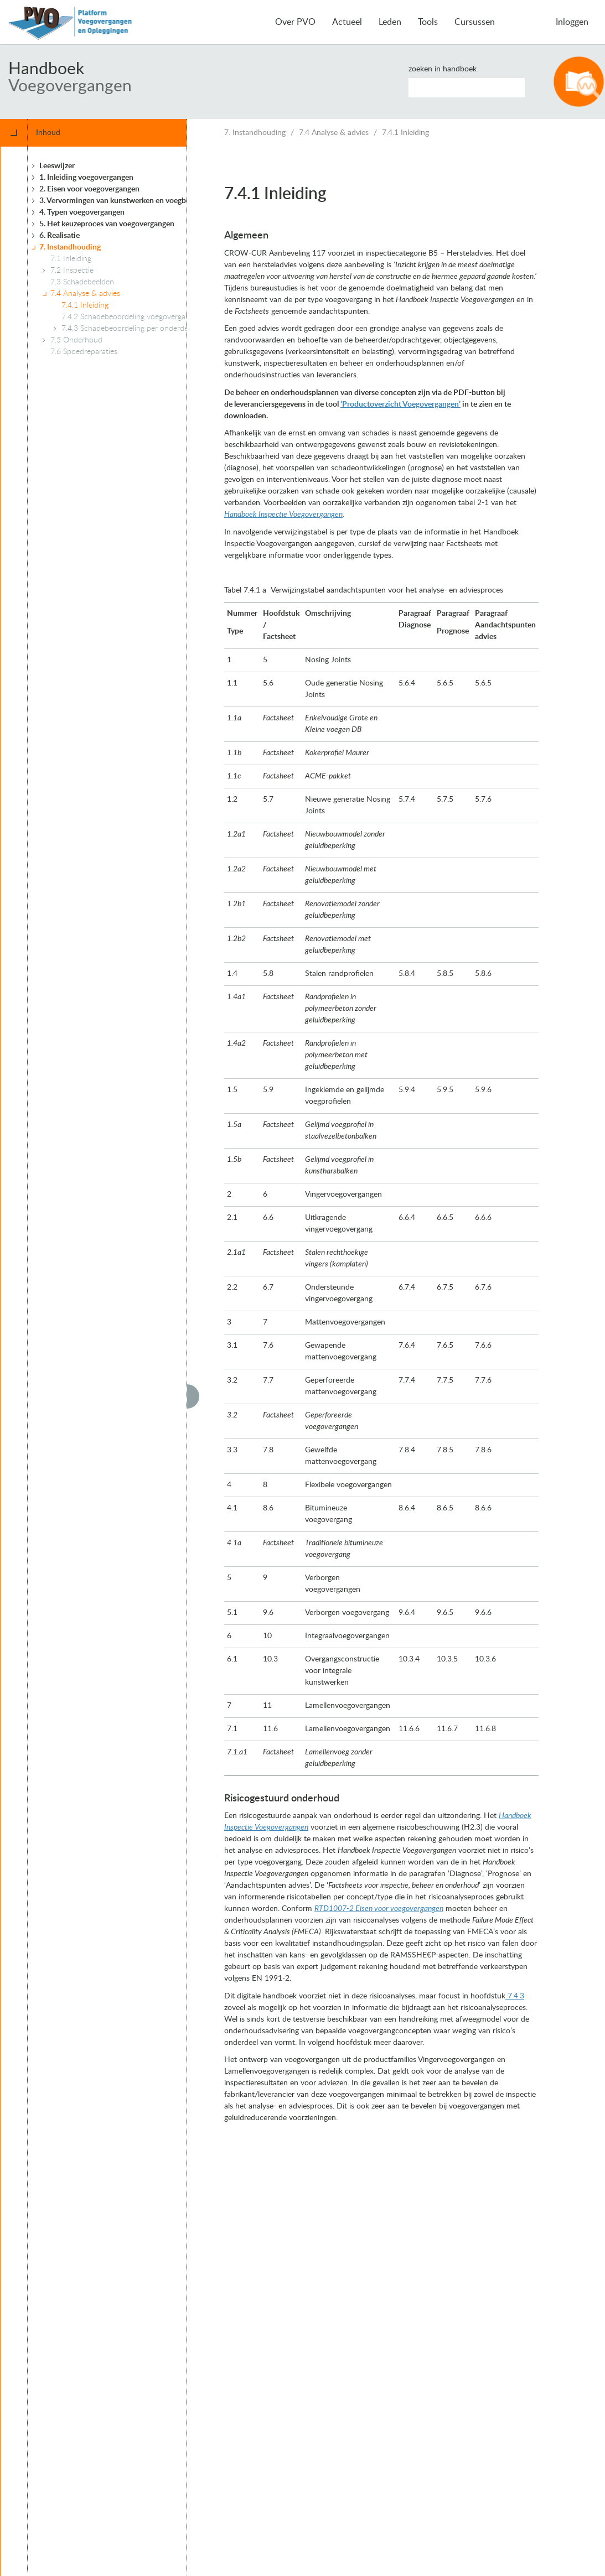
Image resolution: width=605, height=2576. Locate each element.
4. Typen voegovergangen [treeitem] (82, 212)
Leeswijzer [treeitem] (57, 166)
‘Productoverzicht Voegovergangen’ (400, 404)
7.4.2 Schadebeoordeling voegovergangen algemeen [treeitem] (148, 317)
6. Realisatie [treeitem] (59, 236)
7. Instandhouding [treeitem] (70, 247)
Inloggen (572, 22)
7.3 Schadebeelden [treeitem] (82, 282)
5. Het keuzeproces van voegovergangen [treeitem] (106, 224)
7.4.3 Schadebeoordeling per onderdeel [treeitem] (127, 329)
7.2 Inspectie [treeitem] (72, 270)
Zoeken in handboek (442, 69)
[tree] (119, 1360)
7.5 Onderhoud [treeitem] (76, 340)
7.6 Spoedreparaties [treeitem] (83, 352)
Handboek (46, 69)
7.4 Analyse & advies (334, 133)
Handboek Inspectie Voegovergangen (283, 514)
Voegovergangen (70, 86)
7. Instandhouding (255, 133)
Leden (390, 22)
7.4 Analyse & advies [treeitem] (85, 294)
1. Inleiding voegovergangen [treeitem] (86, 177)
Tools (428, 22)
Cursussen (474, 22)
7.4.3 (514, 1996)
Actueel (347, 22)
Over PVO (295, 22)
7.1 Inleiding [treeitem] (70, 259)
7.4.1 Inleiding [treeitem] (84, 305)
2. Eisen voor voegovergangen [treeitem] (89, 189)
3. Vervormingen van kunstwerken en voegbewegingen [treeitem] (131, 201)
